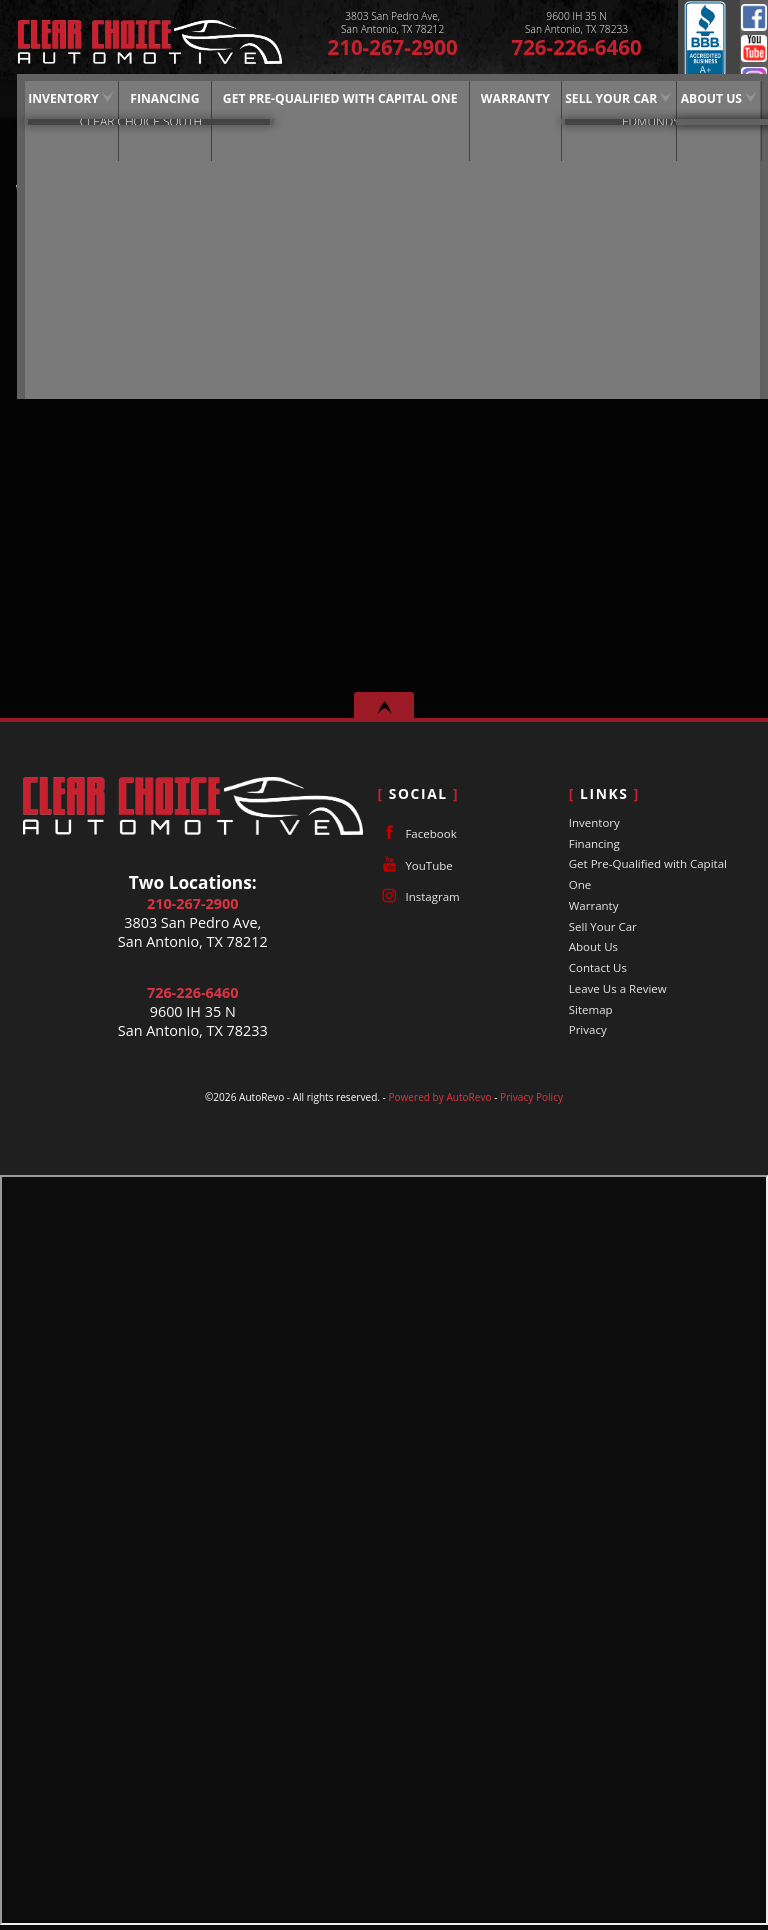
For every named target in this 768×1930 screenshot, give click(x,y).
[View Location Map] (392, 23)
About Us (593, 946)
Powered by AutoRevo (439, 1097)
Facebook (754, 17)
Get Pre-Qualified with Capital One (312, 97)
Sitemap (591, 1009)
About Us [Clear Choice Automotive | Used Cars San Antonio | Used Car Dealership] (679, 97)
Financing (594, 843)
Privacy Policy (531, 1097)
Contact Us (598, 967)
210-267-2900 (193, 903)
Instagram (418, 895)
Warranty (594, 905)
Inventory (38, 97)
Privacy (588, 1029)
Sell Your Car (580, 97)
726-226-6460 (193, 992)
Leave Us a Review (618, 988)
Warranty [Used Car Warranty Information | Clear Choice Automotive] (486, 97)
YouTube (754, 48)
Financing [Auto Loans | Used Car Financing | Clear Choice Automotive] (138, 97)
